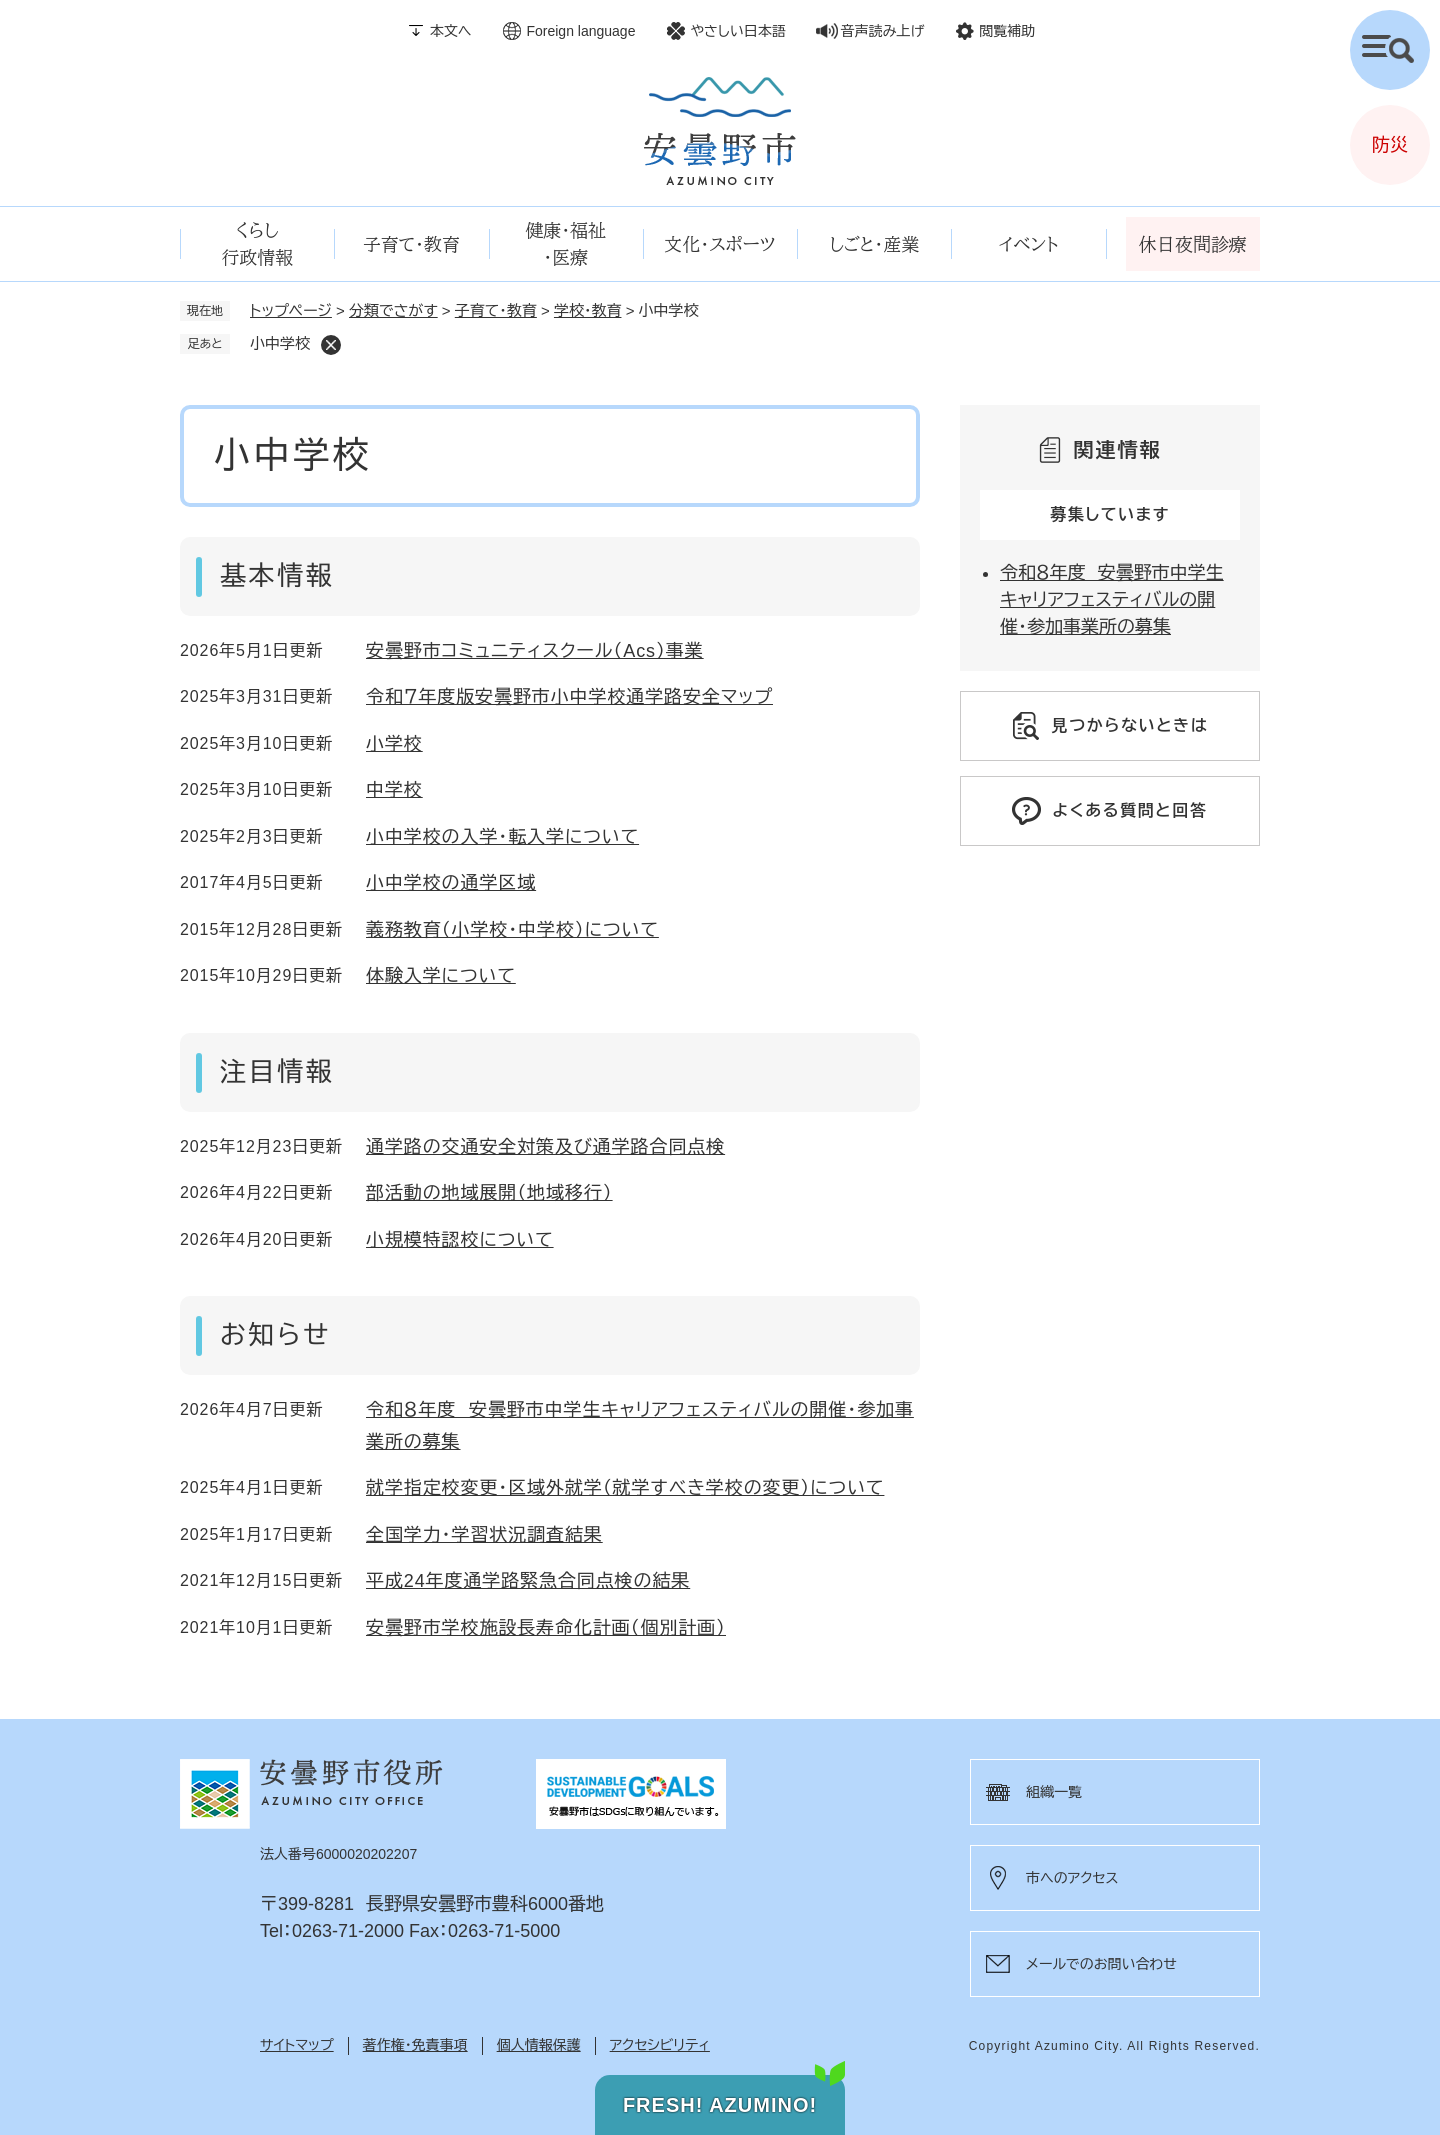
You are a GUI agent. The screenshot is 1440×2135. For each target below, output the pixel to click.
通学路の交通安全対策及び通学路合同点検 (545, 1147)
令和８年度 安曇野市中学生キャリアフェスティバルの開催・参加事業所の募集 (1112, 600)
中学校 (394, 790)
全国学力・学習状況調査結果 (484, 1535)
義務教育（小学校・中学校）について (512, 930)
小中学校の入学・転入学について (502, 837)
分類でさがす (393, 310)
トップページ (291, 310)
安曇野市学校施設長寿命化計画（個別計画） (546, 1628)
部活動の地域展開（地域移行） (489, 1193)
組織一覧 (1054, 1792)
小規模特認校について (460, 1240)
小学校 (394, 744)
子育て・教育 (496, 310)
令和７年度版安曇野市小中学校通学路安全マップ (569, 697)
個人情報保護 (539, 2045)
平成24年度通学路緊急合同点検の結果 (528, 1581)
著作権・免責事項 (415, 2045)
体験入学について (441, 976)
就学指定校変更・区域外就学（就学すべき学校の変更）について (625, 1488)
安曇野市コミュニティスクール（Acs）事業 (535, 651)
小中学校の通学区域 (451, 883)
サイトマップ (297, 2045)
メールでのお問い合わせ (1101, 1964)
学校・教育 (588, 310)
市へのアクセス (1072, 1878)
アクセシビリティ (660, 2045)
